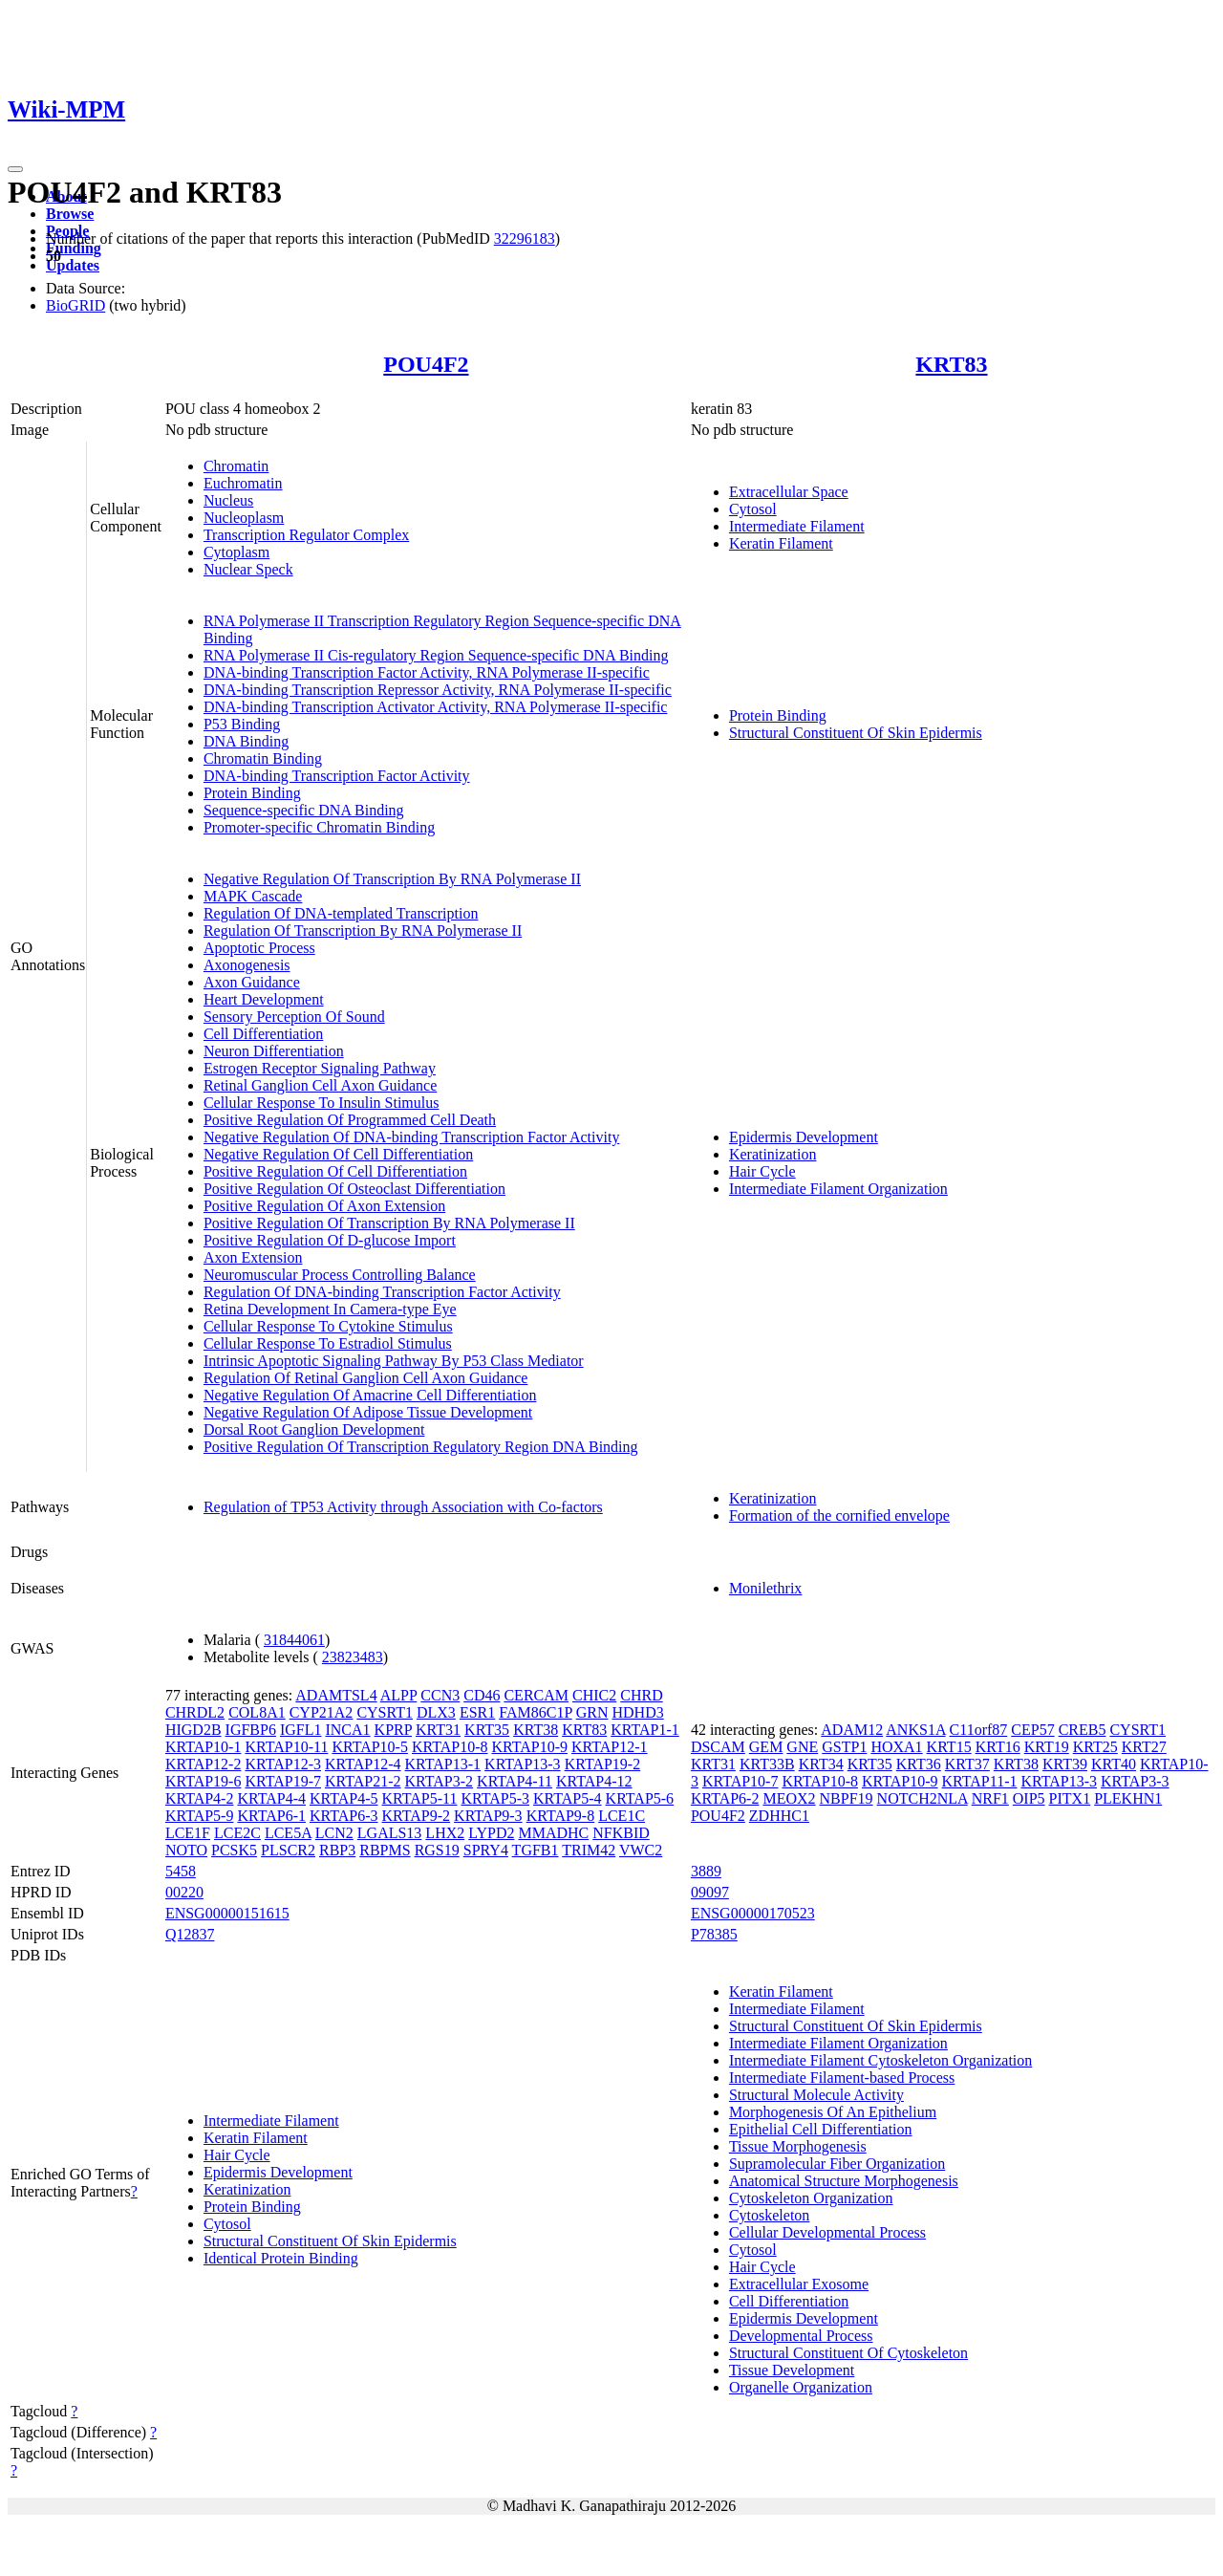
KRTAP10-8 (450, 1747)
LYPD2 (491, 1833)
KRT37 (967, 1764)
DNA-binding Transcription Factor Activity (337, 776)
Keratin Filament (781, 543)
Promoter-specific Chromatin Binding (319, 827)
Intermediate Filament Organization (838, 1188)
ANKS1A (915, 1729)
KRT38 (535, 1729)
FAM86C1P (535, 1712)
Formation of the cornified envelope (839, 1515)
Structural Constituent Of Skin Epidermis (855, 733)
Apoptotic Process (259, 948)
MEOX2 (788, 1798)
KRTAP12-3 (283, 1764)
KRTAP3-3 (1135, 1781)
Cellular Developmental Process (827, 2232)
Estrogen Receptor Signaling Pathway (320, 1068)
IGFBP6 (250, 1729)
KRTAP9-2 (416, 1816)
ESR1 (477, 1712)
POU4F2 (425, 364)
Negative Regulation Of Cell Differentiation (338, 1154)
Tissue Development (791, 2370)
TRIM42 (588, 1850)
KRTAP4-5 (344, 1798)
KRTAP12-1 (609, 1747)
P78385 (714, 1934)
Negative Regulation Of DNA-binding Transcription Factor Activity (412, 1137)
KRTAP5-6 (640, 1798)
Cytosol (753, 509)
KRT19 (1046, 1747)
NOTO (186, 1850)
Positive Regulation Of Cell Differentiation (335, 1171)
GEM (766, 1747)
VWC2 (640, 1850)
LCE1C (621, 1816)
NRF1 (990, 1798)
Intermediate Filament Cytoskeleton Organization (880, 2060)
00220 (184, 1892)
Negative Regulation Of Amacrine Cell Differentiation (370, 1395)
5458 (180, 1871)
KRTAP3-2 (439, 1781)
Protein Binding (252, 793)
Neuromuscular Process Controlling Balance (340, 1274)
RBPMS (384, 1850)
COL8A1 (257, 1712)
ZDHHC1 (779, 1816)
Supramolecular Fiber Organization (837, 2163)
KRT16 (998, 1747)
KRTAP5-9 (199, 1816)
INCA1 (347, 1729)
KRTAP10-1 (203, 1747)
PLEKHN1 (1128, 1798)
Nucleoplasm (244, 517)
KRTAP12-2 (203, 1764)
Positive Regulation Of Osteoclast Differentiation (354, 1188)
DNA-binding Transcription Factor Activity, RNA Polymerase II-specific (427, 672)
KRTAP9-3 (488, 1816)
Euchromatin (243, 483)
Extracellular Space (788, 492)
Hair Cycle (762, 1171)
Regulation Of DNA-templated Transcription (341, 913)
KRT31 (438, 1729)
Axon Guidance (252, 982)
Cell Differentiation (263, 1034)
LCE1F (187, 1833)
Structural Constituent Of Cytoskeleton (848, 2353)
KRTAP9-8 (560, 1816)
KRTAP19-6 (203, 1781)
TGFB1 (535, 1850)
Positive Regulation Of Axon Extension (324, 1206)
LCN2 (334, 1833)
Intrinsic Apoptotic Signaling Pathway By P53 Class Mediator (394, 1361)
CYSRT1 (384, 1712)
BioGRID (75, 305)
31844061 (294, 1640)
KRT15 (949, 1747)
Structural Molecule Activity (816, 2095)
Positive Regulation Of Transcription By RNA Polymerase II (389, 1223)
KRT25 (1095, 1747)
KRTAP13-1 (443, 1764)
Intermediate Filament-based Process (842, 2077)
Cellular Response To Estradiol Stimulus (328, 1343)
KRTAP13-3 (522, 1764)
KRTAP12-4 (363, 1764)
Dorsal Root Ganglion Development (314, 1429)
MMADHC (553, 1833)
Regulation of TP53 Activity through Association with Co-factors (403, 1507)
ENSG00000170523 (753, 1913)
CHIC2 (594, 1695)
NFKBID (621, 1833)
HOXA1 (896, 1747)
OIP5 (1029, 1798)
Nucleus (228, 500)
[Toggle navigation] (15, 169)
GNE (802, 1747)
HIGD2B (193, 1729)
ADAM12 (852, 1729)
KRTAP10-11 (286, 1747)
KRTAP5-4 (567, 1798)
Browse (70, 214)
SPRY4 (485, 1850)
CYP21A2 (322, 1712)
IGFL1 (301, 1729)
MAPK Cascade (253, 896)
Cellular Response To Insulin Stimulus (322, 1102)
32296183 (524, 238)
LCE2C (237, 1833)
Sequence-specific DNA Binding (304, 810)
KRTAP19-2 (603, 1764)
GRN (592, 1712)
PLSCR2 (288, 1850)
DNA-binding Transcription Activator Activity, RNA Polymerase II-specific (436, 707)
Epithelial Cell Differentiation (820, 2129)
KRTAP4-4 (271, 1798)
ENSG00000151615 (227, 1913)
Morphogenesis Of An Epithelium (832, 2112)
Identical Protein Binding (281, 2258)
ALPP (399, 1695)
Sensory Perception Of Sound (294, 1016)
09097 (710, 1892)
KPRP (393, 1729)
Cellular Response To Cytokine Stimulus (328, 1326)
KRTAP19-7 (283, 1781)
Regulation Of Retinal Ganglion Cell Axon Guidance (366, 1378)
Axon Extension (253, 1257)
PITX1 (1070, 1798)
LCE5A (288, 1833)
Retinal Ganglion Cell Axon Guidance (320, 1085)
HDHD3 (637, 1712)
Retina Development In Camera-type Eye (330, 1309)
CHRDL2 (195, 1712)
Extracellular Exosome (799, 2284)
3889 (706, 1871)
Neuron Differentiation (274, 1051)
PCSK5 (234, 1850)
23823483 (352, 1657)
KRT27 (1144, 1747)
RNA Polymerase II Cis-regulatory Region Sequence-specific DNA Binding (436, 655)
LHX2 (444, 1833)
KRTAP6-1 (271, 1816)
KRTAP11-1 (980, 1781)
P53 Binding (242, 724)
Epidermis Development (803, 1137)
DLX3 (436, 1712)
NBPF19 (846, 1798)
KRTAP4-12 (594, 1781)
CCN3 (440, 1695)
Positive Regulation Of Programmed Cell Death (350, 1120)
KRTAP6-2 (725, 1798)
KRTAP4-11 (514, 1781)
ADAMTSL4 (335, 1695)
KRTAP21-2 (363, 1781)
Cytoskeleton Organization (811, 2198)
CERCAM (536, 1695)
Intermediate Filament (797, 526)
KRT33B (767, 1764)
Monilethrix (765, 1588)
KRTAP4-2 (199, 1798)
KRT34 (821, 1764)
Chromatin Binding (263, 758)
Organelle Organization (800, 2387)
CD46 (481, 1695)
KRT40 (1113, 1764)
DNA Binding (246, 741)
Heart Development (264, 999)
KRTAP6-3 (344, 1816)
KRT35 (486, 1729)
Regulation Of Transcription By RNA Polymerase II (363, 930)
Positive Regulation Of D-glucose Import (330, 1240)
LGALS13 (389, 1833)
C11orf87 (979, 1729)
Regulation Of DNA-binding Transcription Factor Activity (382, 1292)
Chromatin (236, 466)
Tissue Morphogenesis (798, 2146)
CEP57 (1032, 1729)
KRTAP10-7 (740, 1781)
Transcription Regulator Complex (306, 535)
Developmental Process (801, 2335)
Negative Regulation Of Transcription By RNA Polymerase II (392, 879)
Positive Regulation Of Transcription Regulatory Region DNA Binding (421, 1447)
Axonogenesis (247, 965)
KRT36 (918, 1764)
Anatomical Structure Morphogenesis (843, 2181)
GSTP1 (844, 1747)
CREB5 (1082, 1729)
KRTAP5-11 (420, 1798)
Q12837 (190, 1934)
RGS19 (437, 1850)
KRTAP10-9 (529, 1747)
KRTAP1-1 (645, 1729)
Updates (72, 265)
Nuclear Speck (248, 569)
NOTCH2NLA (922, 1798)
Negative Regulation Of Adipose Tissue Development (368, 1412)
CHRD (641, 1695)
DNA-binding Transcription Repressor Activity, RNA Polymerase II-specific (438, 690)
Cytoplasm (236, 552)
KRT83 (951, 364)
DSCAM (718, 1747)
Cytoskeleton (769, 2215)
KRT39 (1064, 1764)
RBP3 (337, 1850)
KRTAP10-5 (370, 1747)
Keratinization (773, 1154)
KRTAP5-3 (495, 1798)
